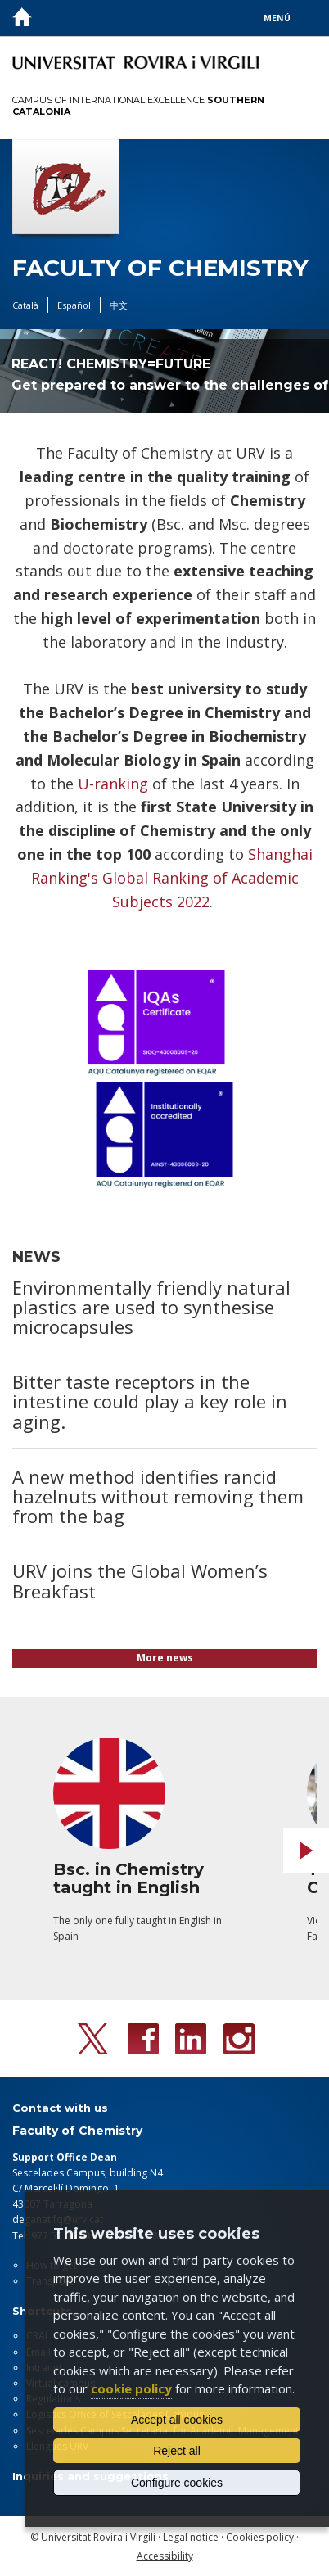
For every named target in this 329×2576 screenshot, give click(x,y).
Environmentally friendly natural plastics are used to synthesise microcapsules (151, 1307)
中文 (119, 305)
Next (306, 1850)
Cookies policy (260, 2537)
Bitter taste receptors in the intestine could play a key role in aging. (149, 1401)
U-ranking (113, 783)
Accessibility (165, 2556)
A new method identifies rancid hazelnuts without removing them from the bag (158, 1496)
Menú (277, 18)
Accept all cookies (177, 2419)
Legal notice (191, 2537)
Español (74, 305)
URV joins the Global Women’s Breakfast (140, 1580)
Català (25, 305)
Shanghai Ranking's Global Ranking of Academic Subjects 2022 (172, 877)
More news (165, 1658)
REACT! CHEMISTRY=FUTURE (110, 364)
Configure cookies (177, 2482)
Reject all (177, 2450)
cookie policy (131, 2388)
